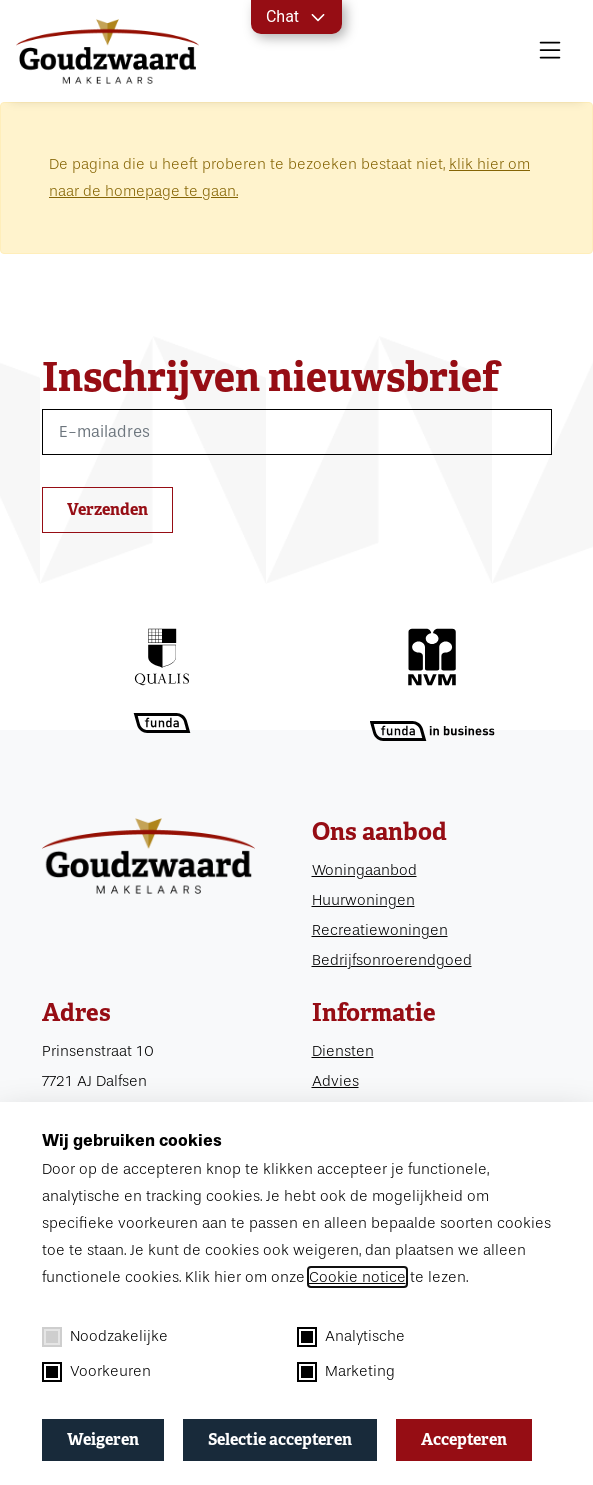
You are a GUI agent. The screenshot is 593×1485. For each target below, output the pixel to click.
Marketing (346, 1372)
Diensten (343, 1051)
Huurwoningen (363, 900)
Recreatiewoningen (380, 930)
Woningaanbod (364, 870)
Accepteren (464, 1439)
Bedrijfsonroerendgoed (392, 960)
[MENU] (550, 51)
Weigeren (103, 1439)
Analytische (351, 1337)
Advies (335, 1081)
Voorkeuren (96, 1372)
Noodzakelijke (105, 1337)
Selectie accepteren (280, 1439)
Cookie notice (357, 1277)
